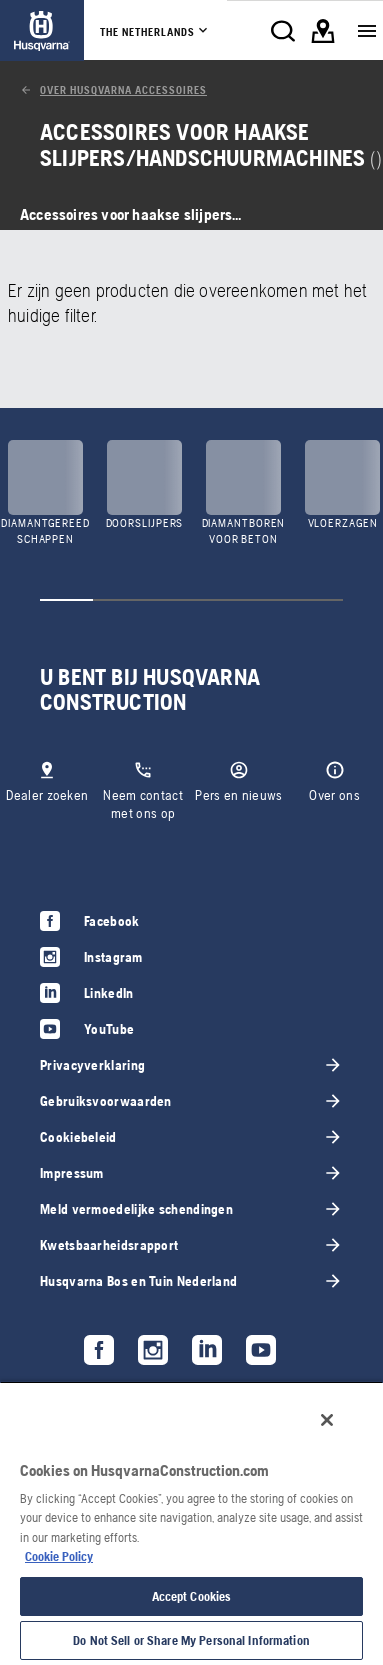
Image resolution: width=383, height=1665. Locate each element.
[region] (191, 1523)
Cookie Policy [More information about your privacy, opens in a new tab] (59, 1556)
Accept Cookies (192, 1596)
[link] (42, 30)
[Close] (327, 1420)
